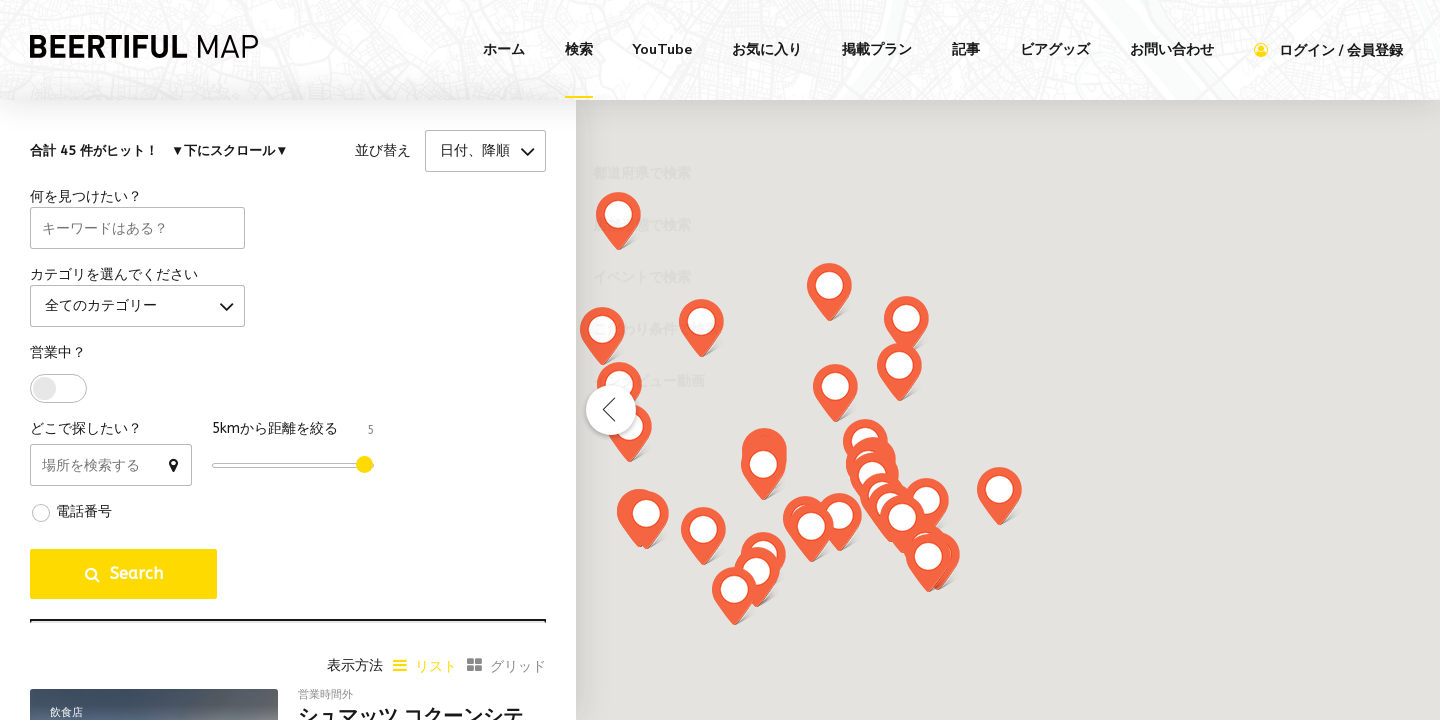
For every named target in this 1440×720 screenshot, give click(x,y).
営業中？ (58, 368)
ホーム (504, 49)
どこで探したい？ (86, 444)
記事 (966, 49)
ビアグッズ (1055, 49)
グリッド (518, 682)
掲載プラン (877, 49)
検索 (579, 49)
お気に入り (767, 49)
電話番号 (84, 527)
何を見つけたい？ (86, 204)
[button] (618, 221)
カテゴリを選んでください (114, 286)
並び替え (383, 153)
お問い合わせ (1172, 49)
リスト (436, 682)
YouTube (662, 49)
